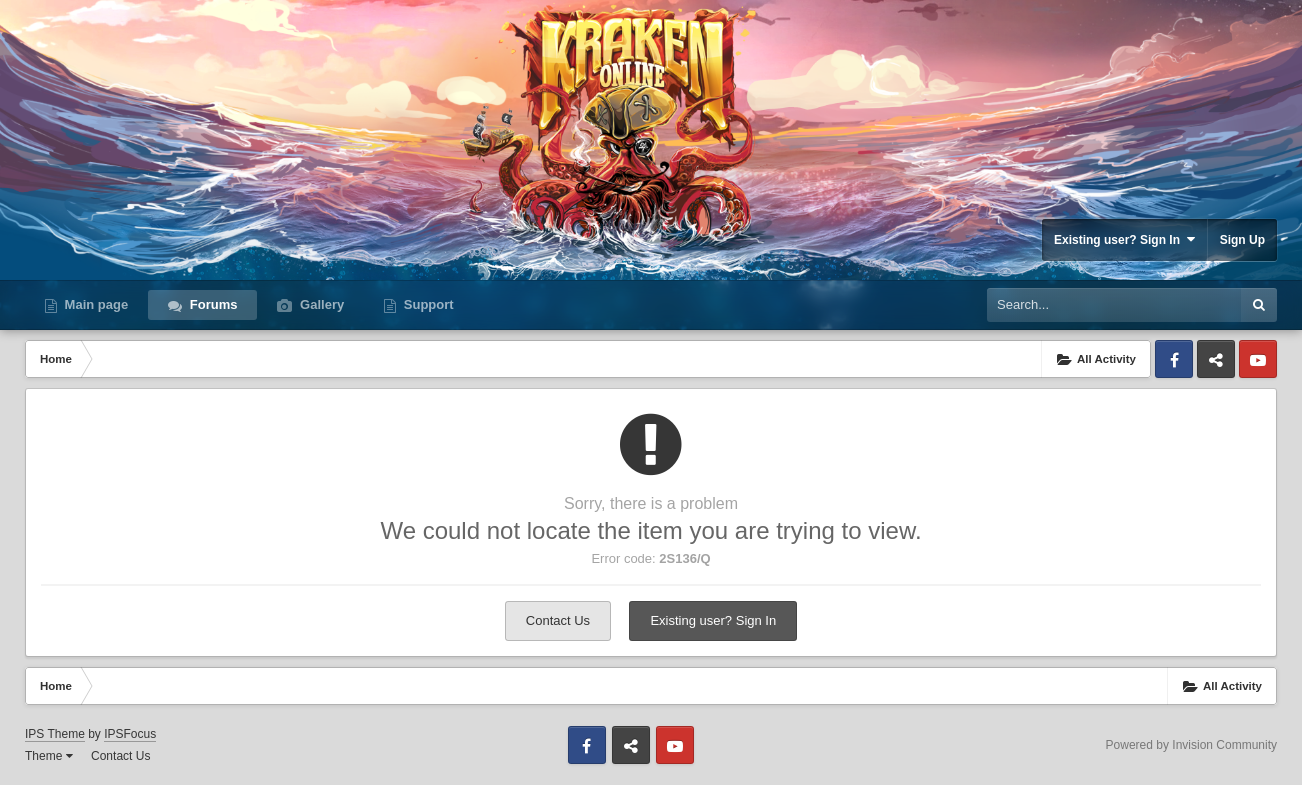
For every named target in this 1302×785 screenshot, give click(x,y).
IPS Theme (55, 734)
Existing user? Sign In (1124, 239)
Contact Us (558, 620)
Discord (1216, 359)
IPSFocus (130, 734)
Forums (211, 304)
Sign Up (1242, 240)
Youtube (1258, 359)
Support (426, 304)
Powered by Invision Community (1191, 745)
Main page (94, 304)
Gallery (320, 304)
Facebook (1174, 359)
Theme (49, 756)
